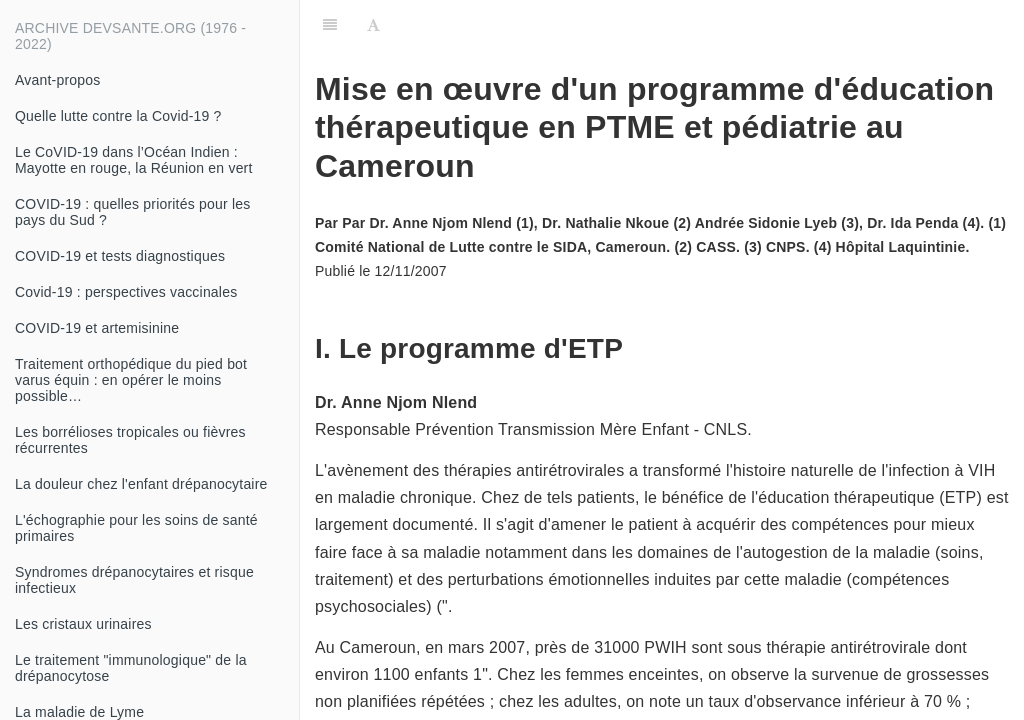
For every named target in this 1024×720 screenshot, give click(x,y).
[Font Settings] (373, 25)
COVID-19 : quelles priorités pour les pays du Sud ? (132, 212)
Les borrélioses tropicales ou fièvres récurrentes (130, 440)
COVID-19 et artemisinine (97, 328)
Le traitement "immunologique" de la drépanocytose (131, 668)
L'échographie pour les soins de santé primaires (136, 528)
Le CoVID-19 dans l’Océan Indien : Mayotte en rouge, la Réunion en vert (134, 160)
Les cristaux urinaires (83, 624)
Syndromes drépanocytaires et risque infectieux (134, 580)
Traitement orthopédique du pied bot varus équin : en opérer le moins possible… (131, 380)
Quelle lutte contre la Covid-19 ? (118, 116)
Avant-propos (57, 80)
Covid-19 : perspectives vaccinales (126, 292)
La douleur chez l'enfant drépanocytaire (141, 484)
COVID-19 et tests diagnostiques (120, 256)
